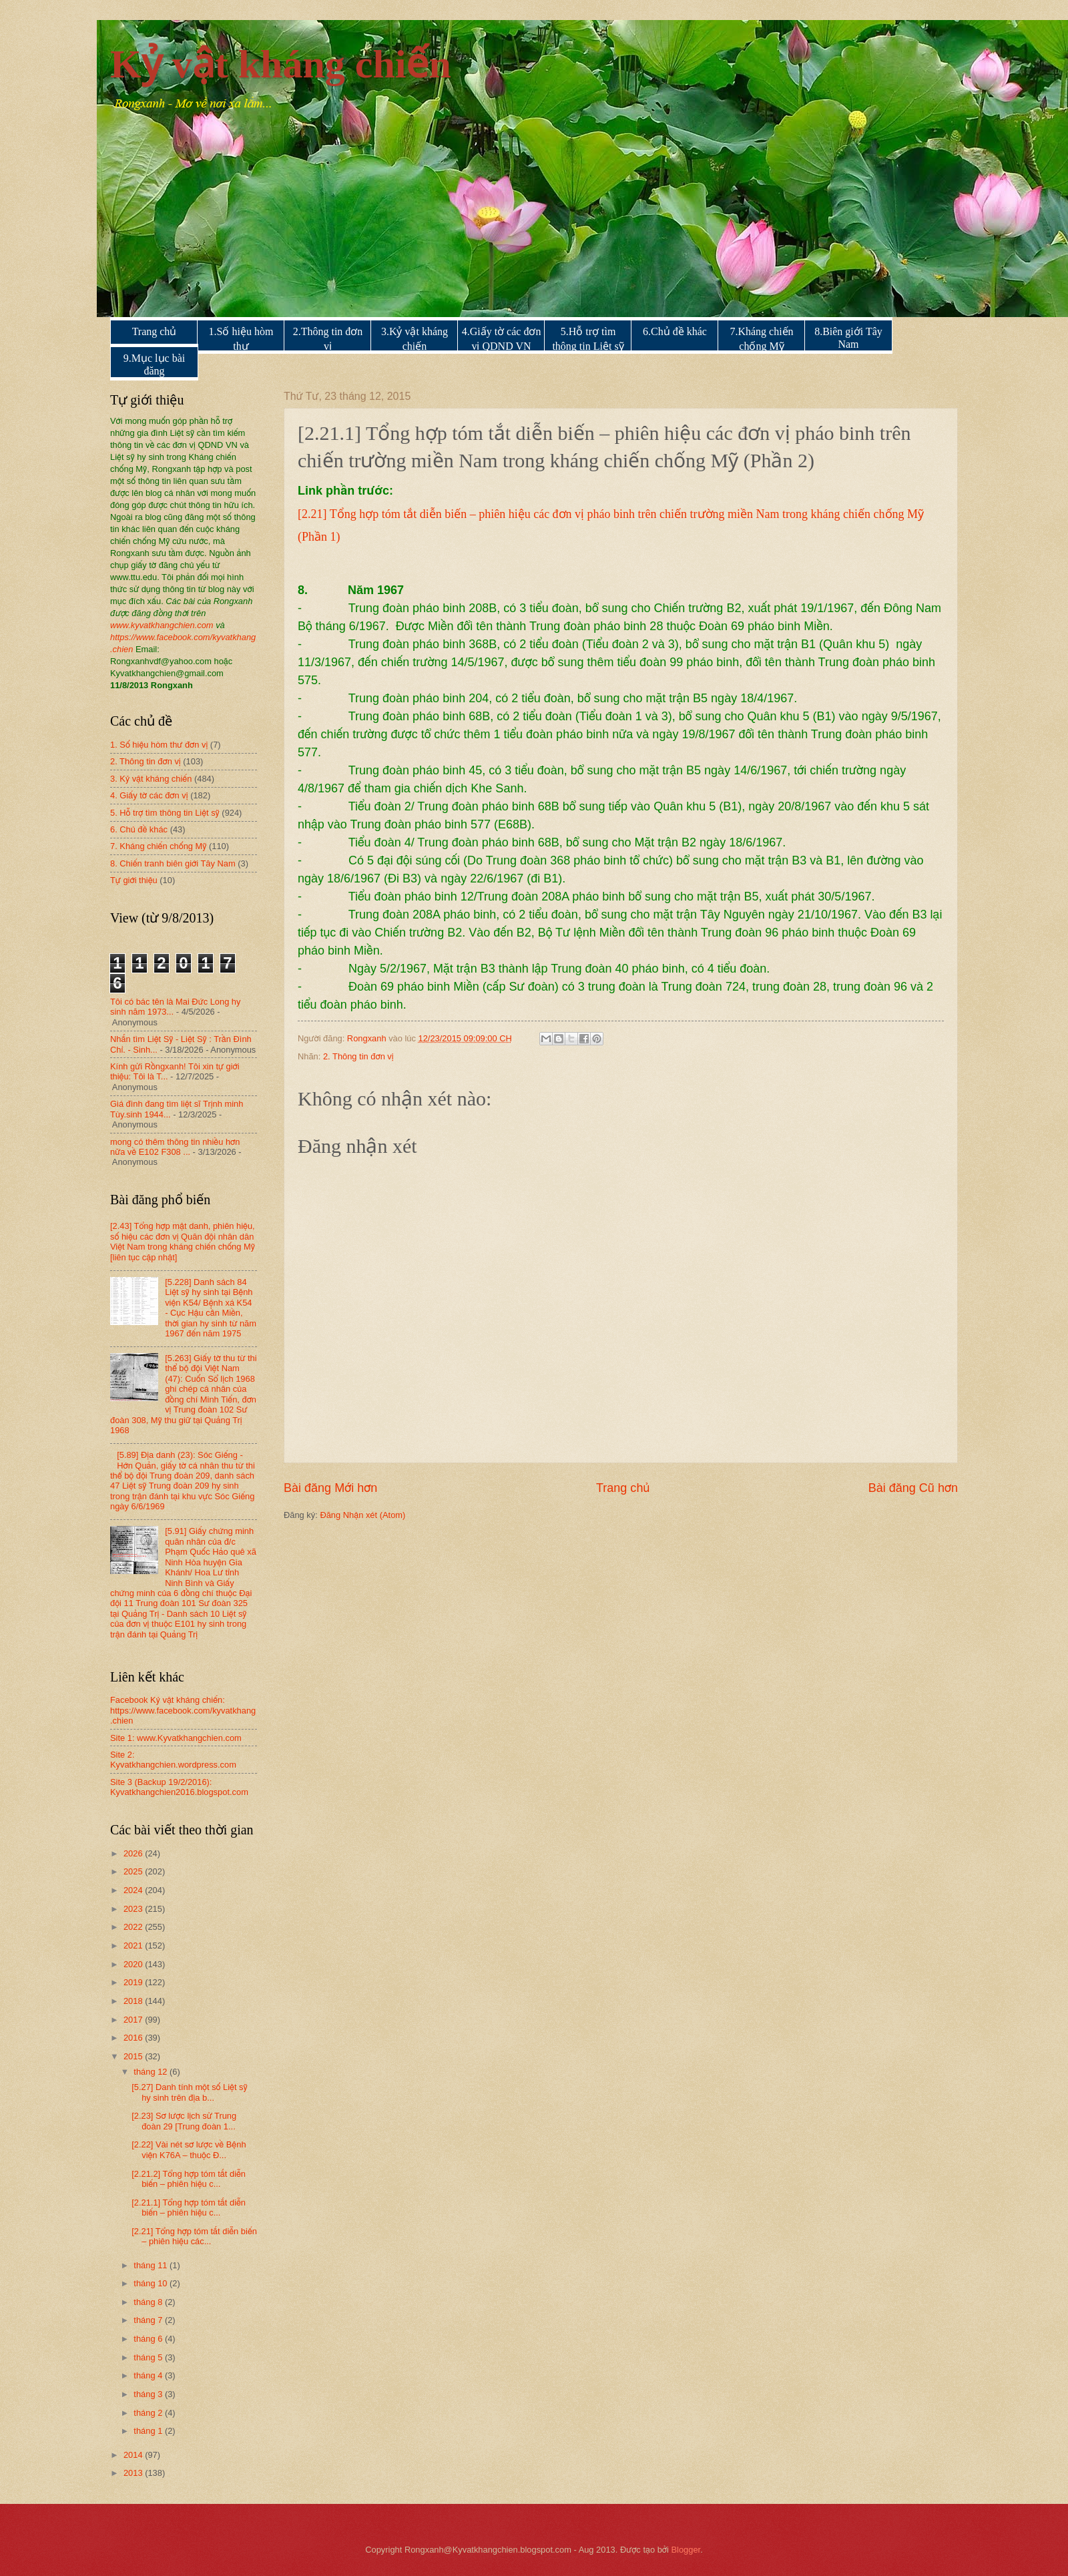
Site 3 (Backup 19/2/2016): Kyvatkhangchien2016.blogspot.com (179, 1787)
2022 (134, 1927)
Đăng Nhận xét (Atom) (362, 1515)
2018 (134, 2001)
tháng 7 (149, 2320)
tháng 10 (152, 2283)
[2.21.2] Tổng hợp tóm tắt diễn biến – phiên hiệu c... (188, 2179)
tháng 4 (149, 2375)
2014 (134, 2455)
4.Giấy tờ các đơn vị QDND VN (501, 339)
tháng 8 (149, 2302)
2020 (134, 1964)
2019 (134, 1982)
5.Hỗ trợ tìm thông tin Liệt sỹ (587, 339)
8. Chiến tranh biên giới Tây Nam (173, 863)
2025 (134, 1871)
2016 (134, 2038)
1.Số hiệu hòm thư (241, 339)
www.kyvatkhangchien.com (162, 625)
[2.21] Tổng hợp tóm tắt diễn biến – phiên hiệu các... (194, 2236)
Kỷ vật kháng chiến (280, 64)
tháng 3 (149, 2394)
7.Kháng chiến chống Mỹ (761, 339)
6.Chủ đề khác (675, 331)
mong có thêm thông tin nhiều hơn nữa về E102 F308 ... (175, 1147)
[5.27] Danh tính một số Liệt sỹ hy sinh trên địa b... (189, 2092)
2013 (134, 2473)
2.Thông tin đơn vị (328, 339)
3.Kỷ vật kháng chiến (414, 339)
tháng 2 (149, 2413)
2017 (134, 2020)
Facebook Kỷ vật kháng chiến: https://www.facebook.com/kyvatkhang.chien (183, 1710)
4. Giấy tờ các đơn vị (149, 795)
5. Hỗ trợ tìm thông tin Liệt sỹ (165, 813)
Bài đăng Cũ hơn (913, 1488)
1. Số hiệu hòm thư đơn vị (159, 745)
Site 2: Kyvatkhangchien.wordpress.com (173, 1760)
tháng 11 (152, 2265)
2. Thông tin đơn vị (358, 1056)
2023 (134, 1909)
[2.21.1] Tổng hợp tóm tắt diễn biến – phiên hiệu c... (188, 2208)
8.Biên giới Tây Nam (848, 338)
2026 (134, 1853)
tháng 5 (149, 2357)
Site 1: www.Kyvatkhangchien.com (176, 1738)
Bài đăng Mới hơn (330, 1488)
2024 (134, 1890)
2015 (134, 2056)
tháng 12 (152, 2072)
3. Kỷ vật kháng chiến (151, 779)
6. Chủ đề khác (139, 829)
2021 (134, 1946)
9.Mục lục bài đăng (154, 364)
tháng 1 (149, 2431)
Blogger (686, 2550)
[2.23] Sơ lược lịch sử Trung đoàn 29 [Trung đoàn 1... (183, 2121)
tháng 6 (149, 2339)
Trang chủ (154, 331)
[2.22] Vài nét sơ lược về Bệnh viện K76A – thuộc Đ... (188, 2149)
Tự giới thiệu (134, 880)
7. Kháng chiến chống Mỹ (158, 846)
